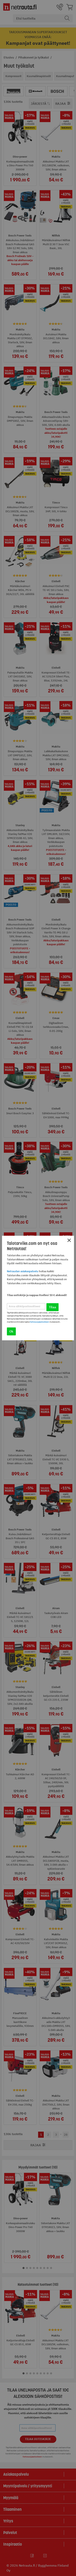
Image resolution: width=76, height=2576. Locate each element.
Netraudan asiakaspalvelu (22, 1271)
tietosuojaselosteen (39, 1322)
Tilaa (52, 1307)
